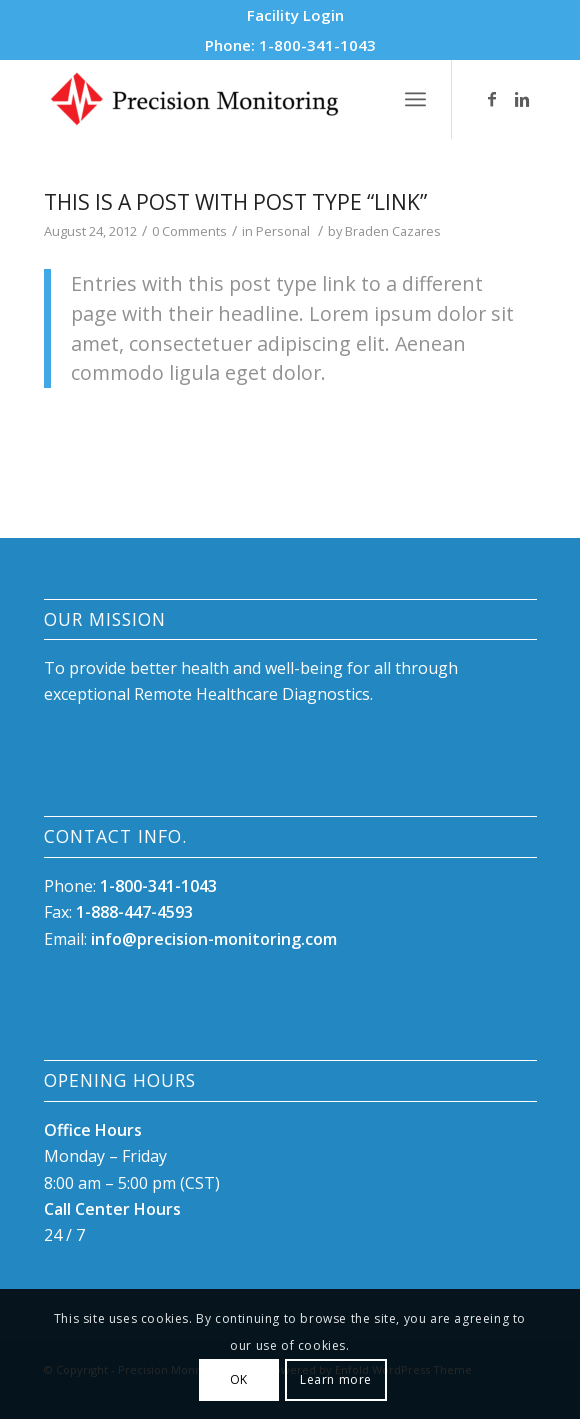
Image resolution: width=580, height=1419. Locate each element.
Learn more (336, 1379)
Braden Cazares (393, 231)
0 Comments (189, 231)
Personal (283, 231)
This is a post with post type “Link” (235, 202)
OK (239, 1379)
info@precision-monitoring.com (214, 939)
